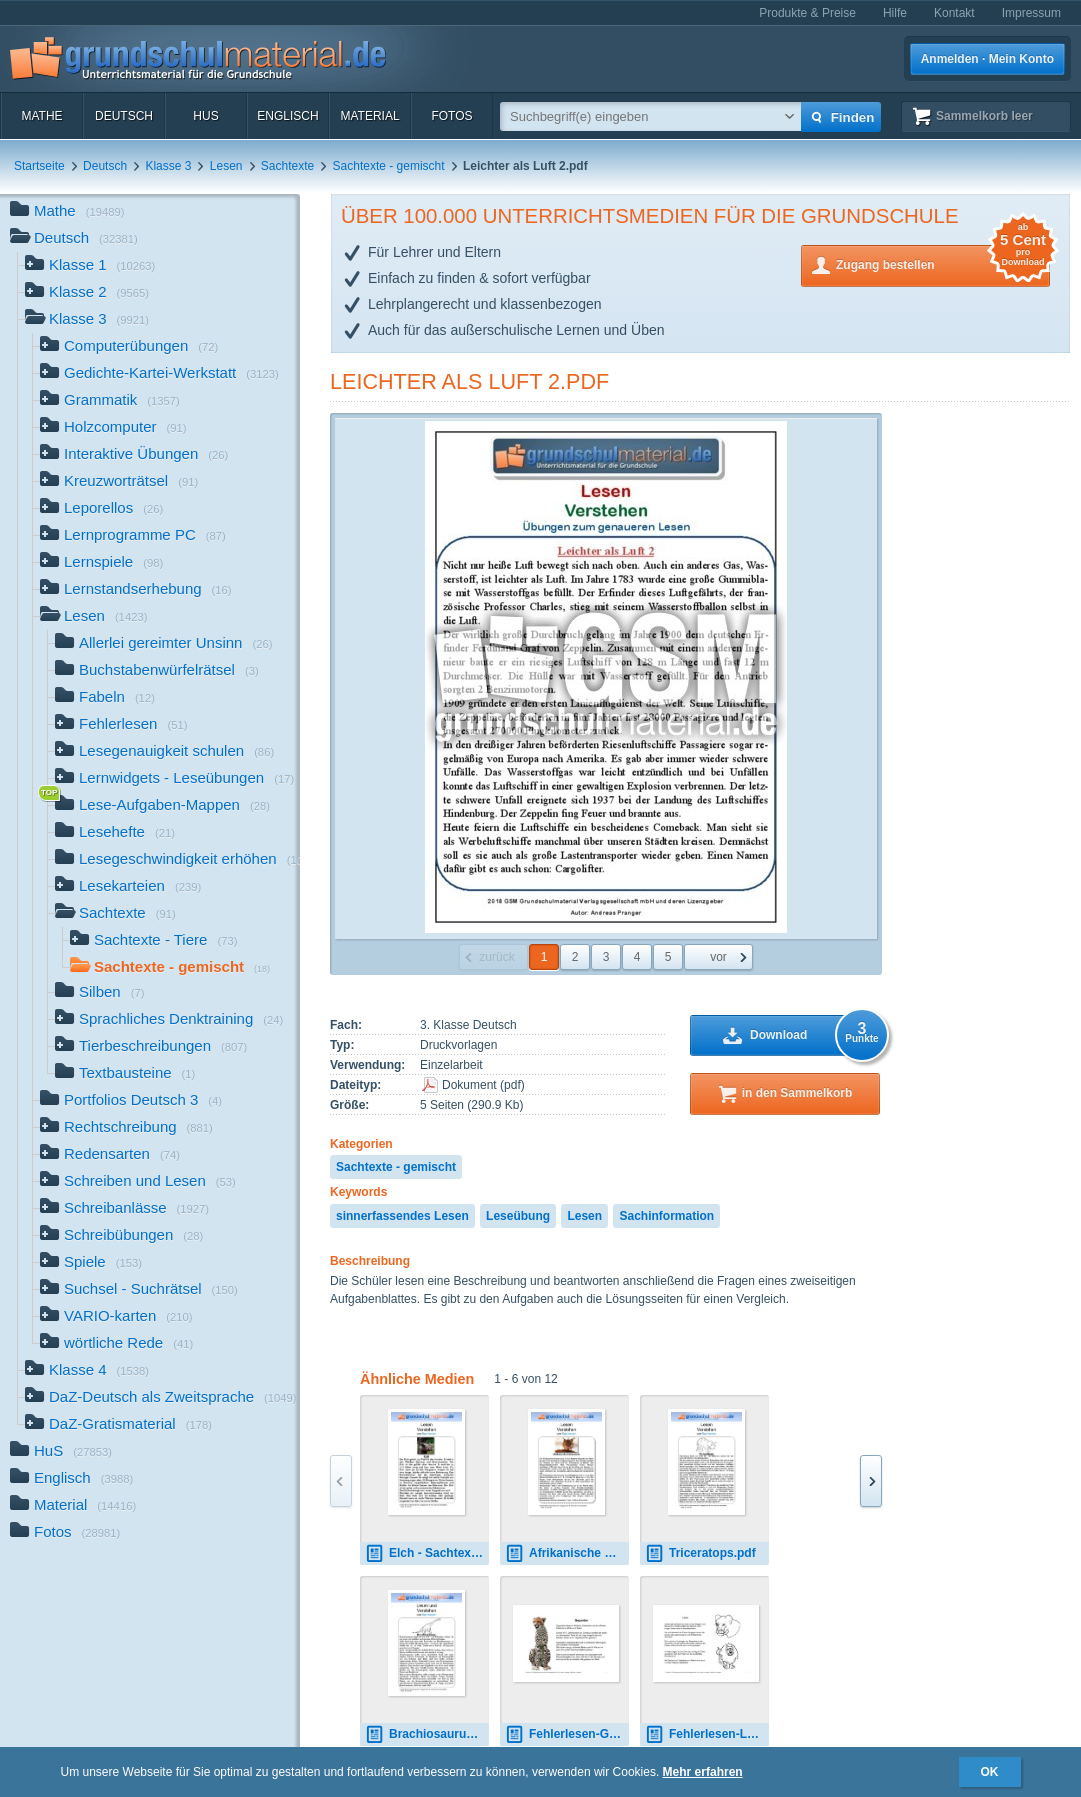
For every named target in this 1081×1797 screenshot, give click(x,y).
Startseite (39, 166)
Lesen (226, 166)
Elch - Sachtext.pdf (427, 1553)
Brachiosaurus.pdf (427, 1734)
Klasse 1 (90, 266)
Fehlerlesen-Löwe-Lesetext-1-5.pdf (707, 1734)
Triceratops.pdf (700, 1553)
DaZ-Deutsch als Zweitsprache (161, 1398)
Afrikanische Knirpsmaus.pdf (567, 1553)
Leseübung (518, 1216)
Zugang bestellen (943, 263)
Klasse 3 (168, 166)
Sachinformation (666, 1216)
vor (718, 957)
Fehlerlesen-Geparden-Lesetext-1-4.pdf (567, 1734)
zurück (496, 957)
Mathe (41, 116)
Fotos (451, 116)
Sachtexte (287, 166)
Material (369, 116)
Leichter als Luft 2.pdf (469, 381)
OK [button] (990, 1772)
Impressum (1031, 13)
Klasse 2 (87, 293)
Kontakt (954, 13)
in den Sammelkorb (797, 1093)
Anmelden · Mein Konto (987, 59)
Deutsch (124, 116)
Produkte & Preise (807, 13)
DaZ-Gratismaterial (118, 1425)
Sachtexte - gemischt (389, 166)
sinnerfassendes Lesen (402, 1216)
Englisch (287, 116)
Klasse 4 (87, 1371)
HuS (205, 116)
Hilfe (895, 13)
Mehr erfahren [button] (703, 1772)
